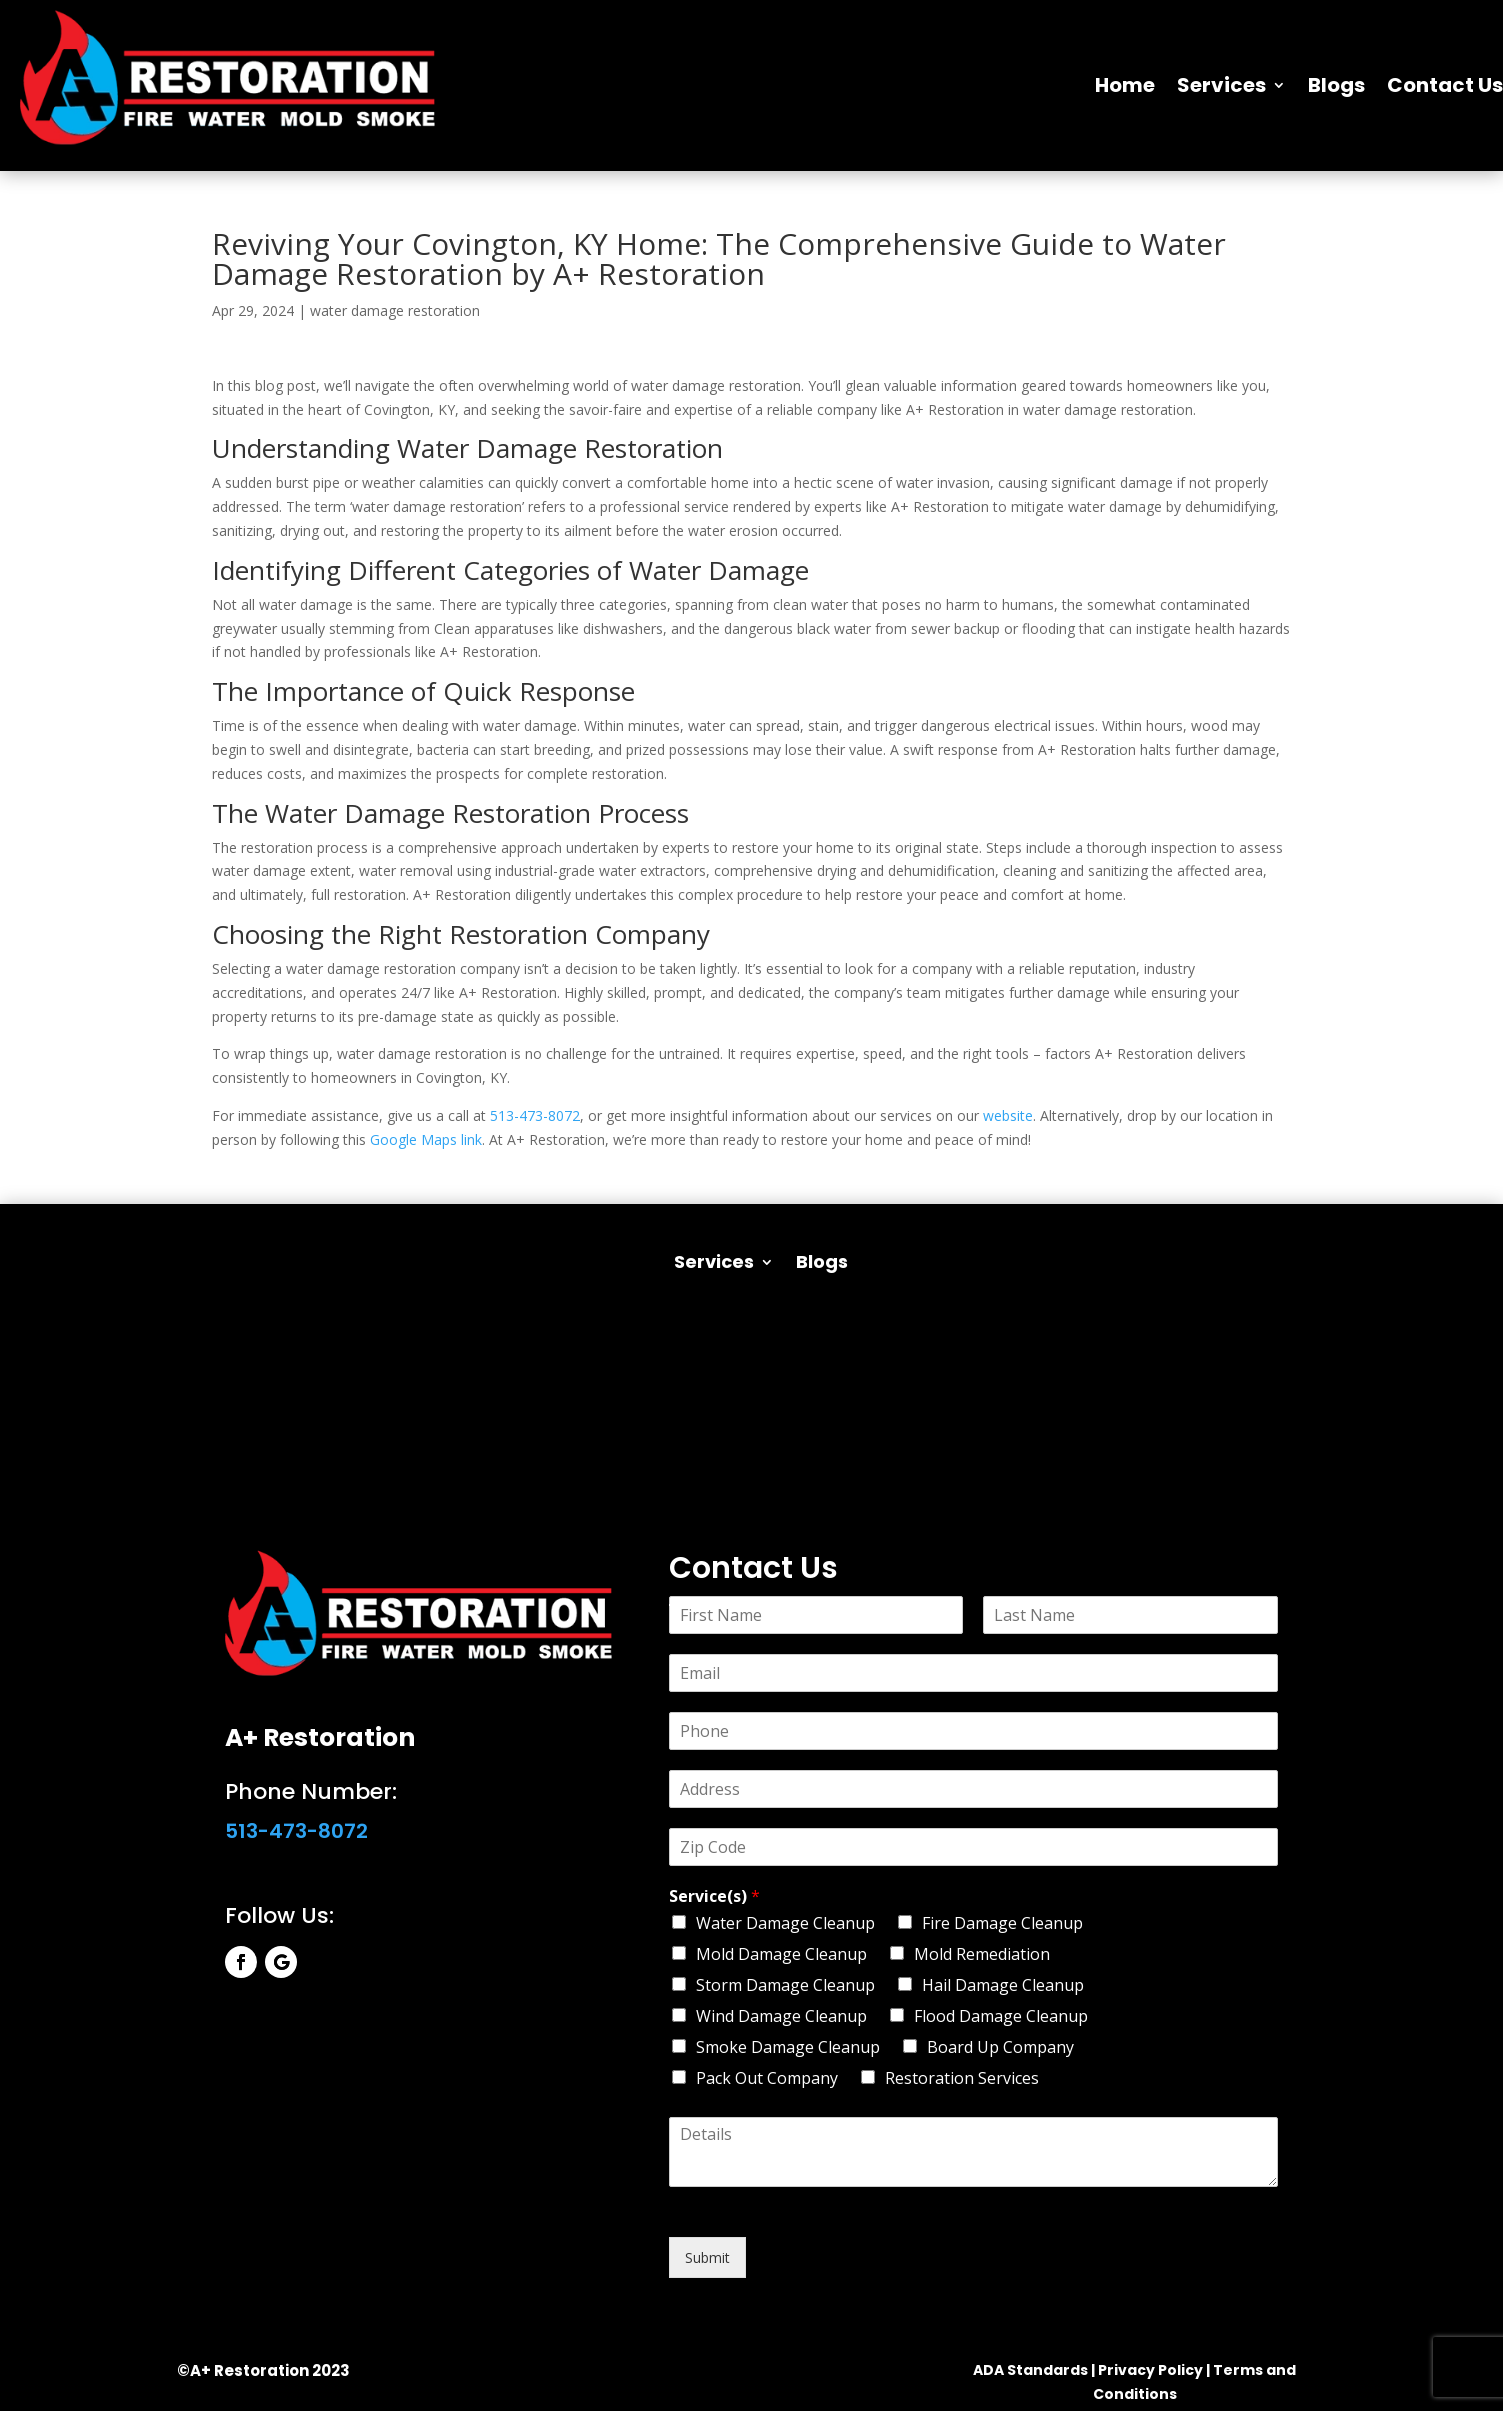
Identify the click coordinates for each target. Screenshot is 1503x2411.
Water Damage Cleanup (785, 1923)
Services (1221, 85)
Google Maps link (426, 1139)
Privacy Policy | (1154, 2370)
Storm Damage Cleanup (785, 1985)
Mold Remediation (982, 1954)
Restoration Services (962, 2078)
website (1008, 1115)
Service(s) (714, 1896)
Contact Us (1445, 85)
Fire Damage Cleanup (1002, 1923)
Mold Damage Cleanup (781, 1954)
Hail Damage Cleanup (1003, 1985)
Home (1125, 85)
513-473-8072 (535, 1115)
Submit (707, 2257)
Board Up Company (1000, 2047)
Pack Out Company (767, 2078)
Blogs (1336, 85)
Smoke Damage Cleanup (788, 2047)
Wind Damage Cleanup (781, 2016)
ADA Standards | (1034, 2370)
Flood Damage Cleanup (1001, 2016)
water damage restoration (395, 310)
